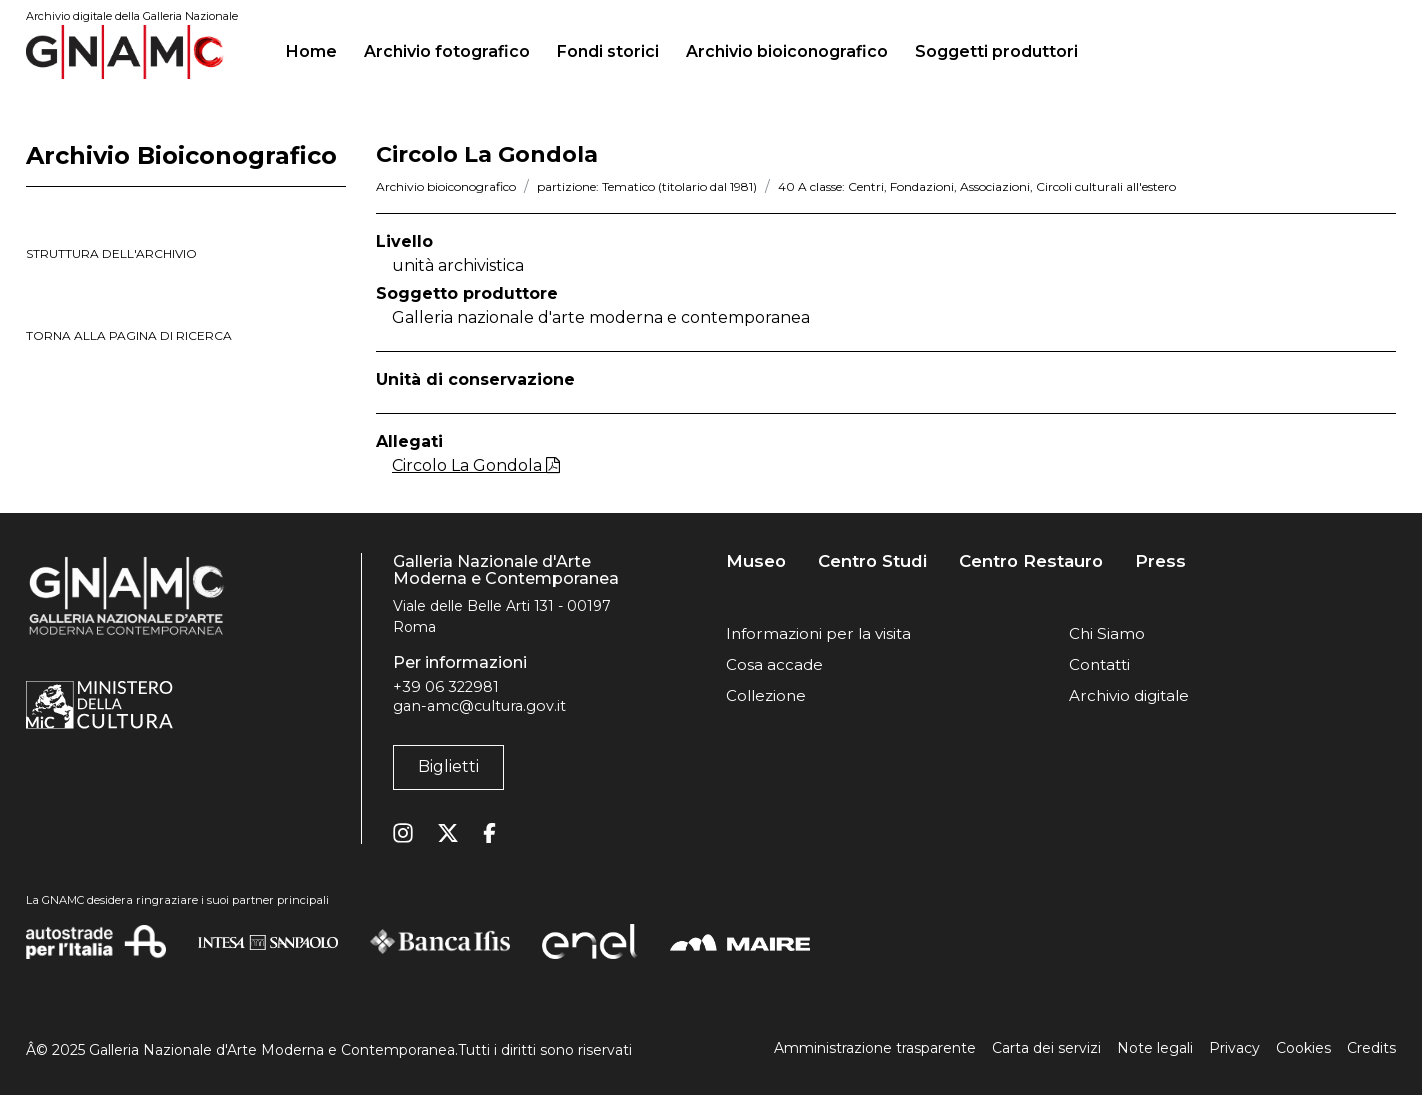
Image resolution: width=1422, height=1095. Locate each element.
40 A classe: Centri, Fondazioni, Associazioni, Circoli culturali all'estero (977, 186)
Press (1160, 561)
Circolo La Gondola (476, 465)
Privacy (1234, 1048)
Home (319, 49)
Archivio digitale (1129, 695)
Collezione (766, 695)
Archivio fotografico (447, 51)
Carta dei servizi (1046, 1048)
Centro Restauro (1031, 561)
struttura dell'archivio (111, 253)
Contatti (1099, 664)
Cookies (1303, 1048)
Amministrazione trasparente (875, 1048)
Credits (1371, 1048)
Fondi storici (608, 51)
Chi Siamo (1107, 633)
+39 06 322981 (446, 687)
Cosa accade (774, 664)
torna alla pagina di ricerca (129, 335)
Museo (756, 561)
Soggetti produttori (996, 51)
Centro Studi (872, 561)
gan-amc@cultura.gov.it (479, 706)
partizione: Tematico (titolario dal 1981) (647, 186)
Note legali (1155, 1048)
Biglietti (448, 766)
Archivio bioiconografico (787, 51)
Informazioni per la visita (818, 633)
